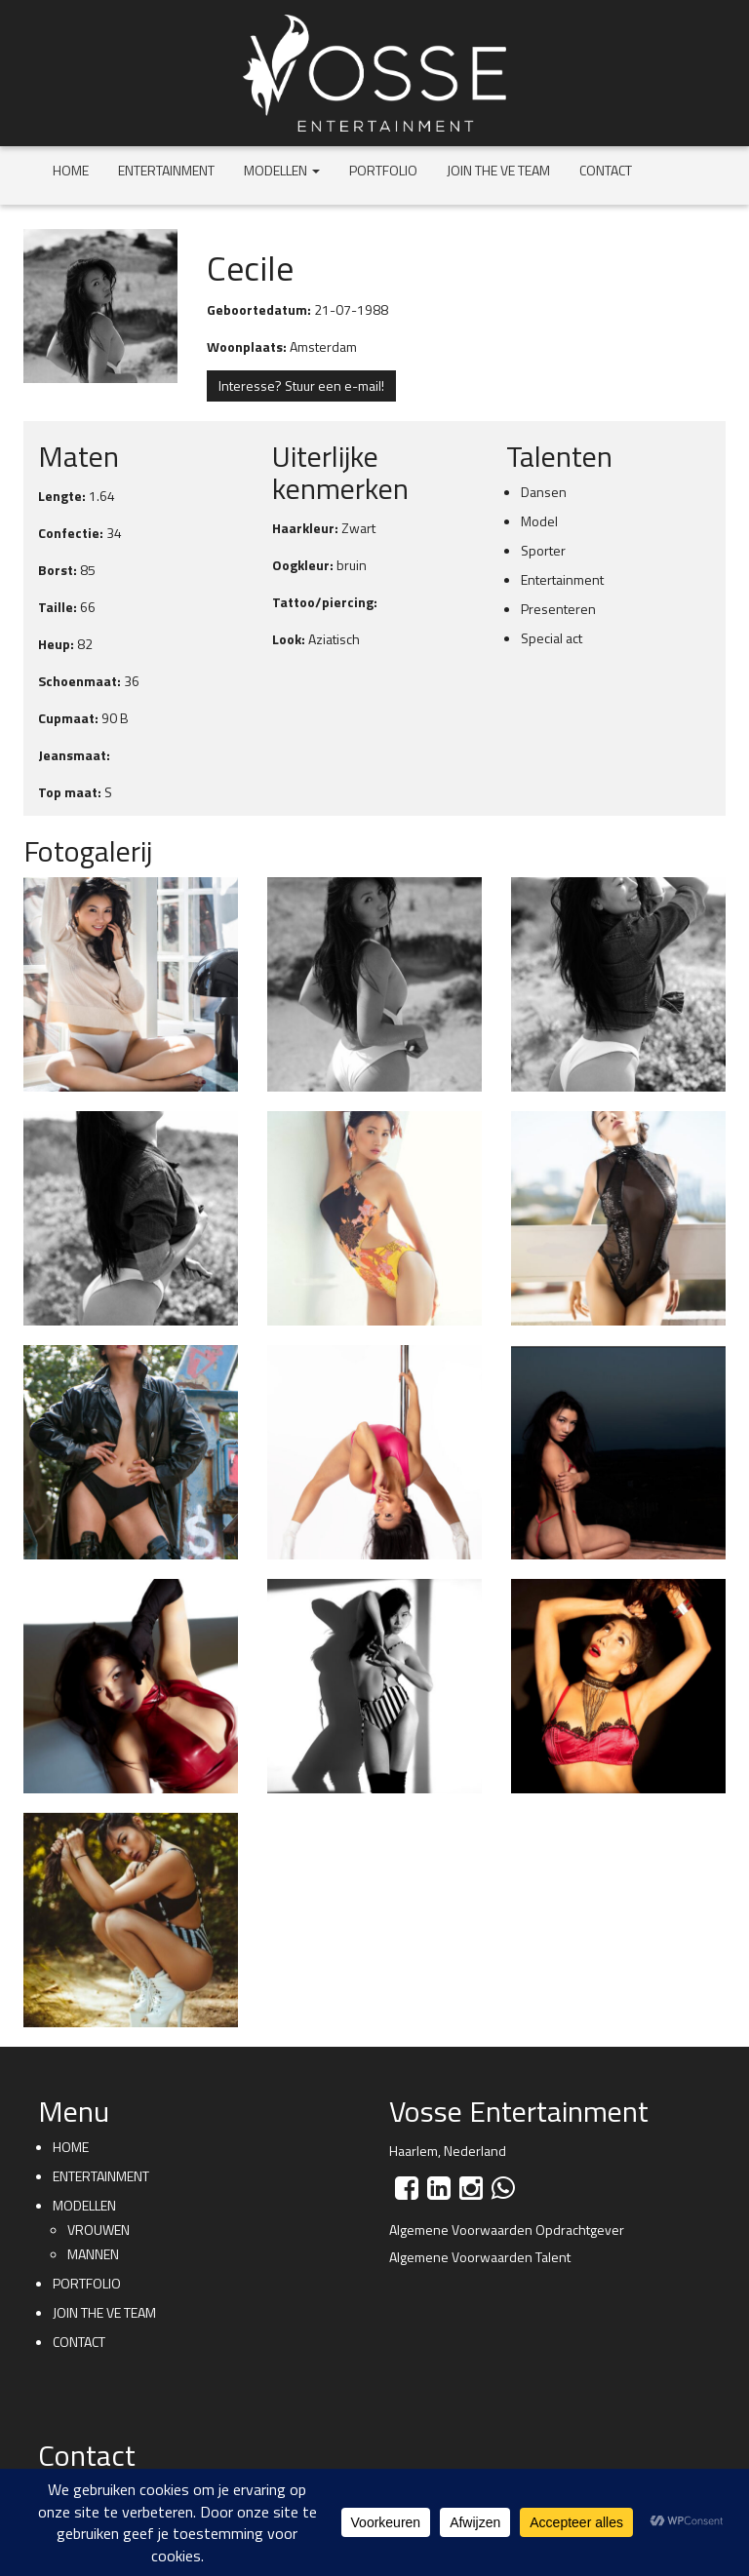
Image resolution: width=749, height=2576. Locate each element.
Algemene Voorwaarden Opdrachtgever (506, 2229)
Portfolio (383, 170)
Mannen (93, 2254)
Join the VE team (498, 170)
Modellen (282, 170)
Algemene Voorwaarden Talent (480, 2257)
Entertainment (166, 170)
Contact (605, 170)
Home (71, 170)
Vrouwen (98, 2229)
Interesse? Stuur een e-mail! (301, 385)
